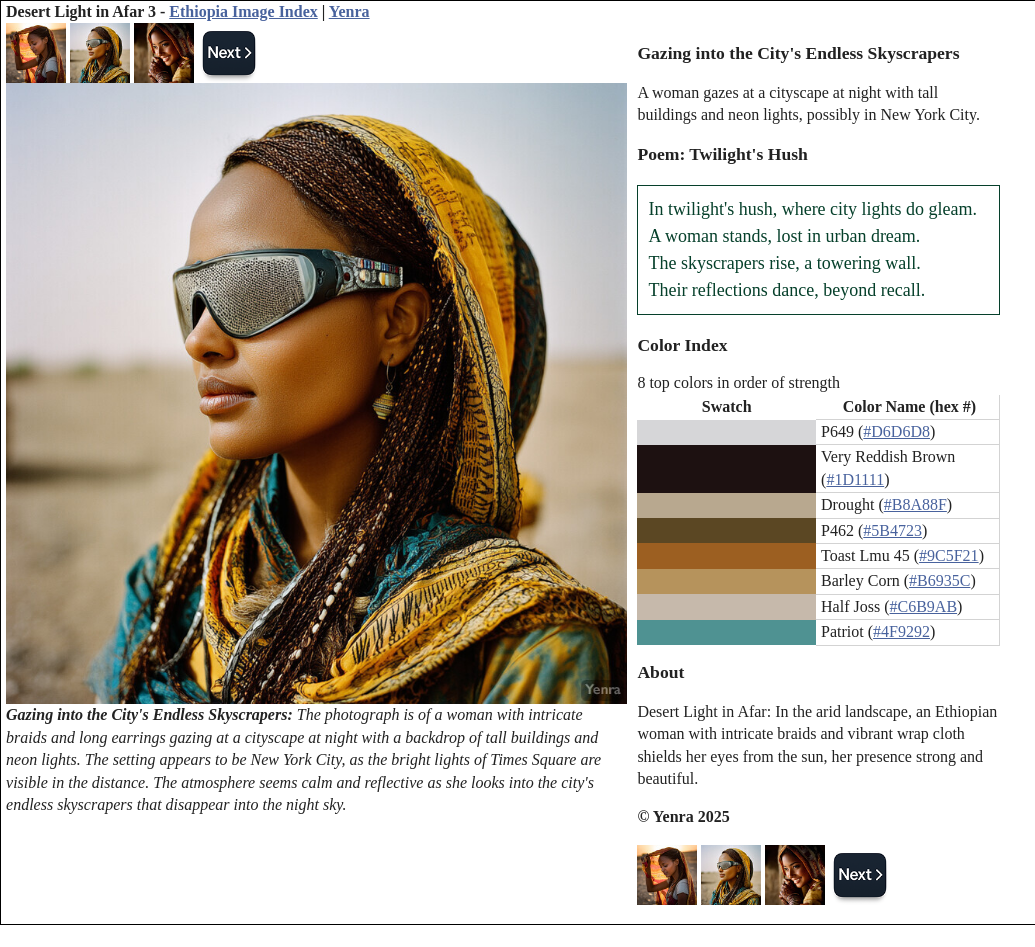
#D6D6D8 (896, 431)
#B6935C (939, 580)
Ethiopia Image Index (243, 11)
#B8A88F (915, 504)
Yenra (349, 11)
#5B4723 (892, 530)
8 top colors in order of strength (738, 382)
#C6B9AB (924, 606)
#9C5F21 (949, 555)
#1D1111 (855, 479)
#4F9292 (901, 631)
